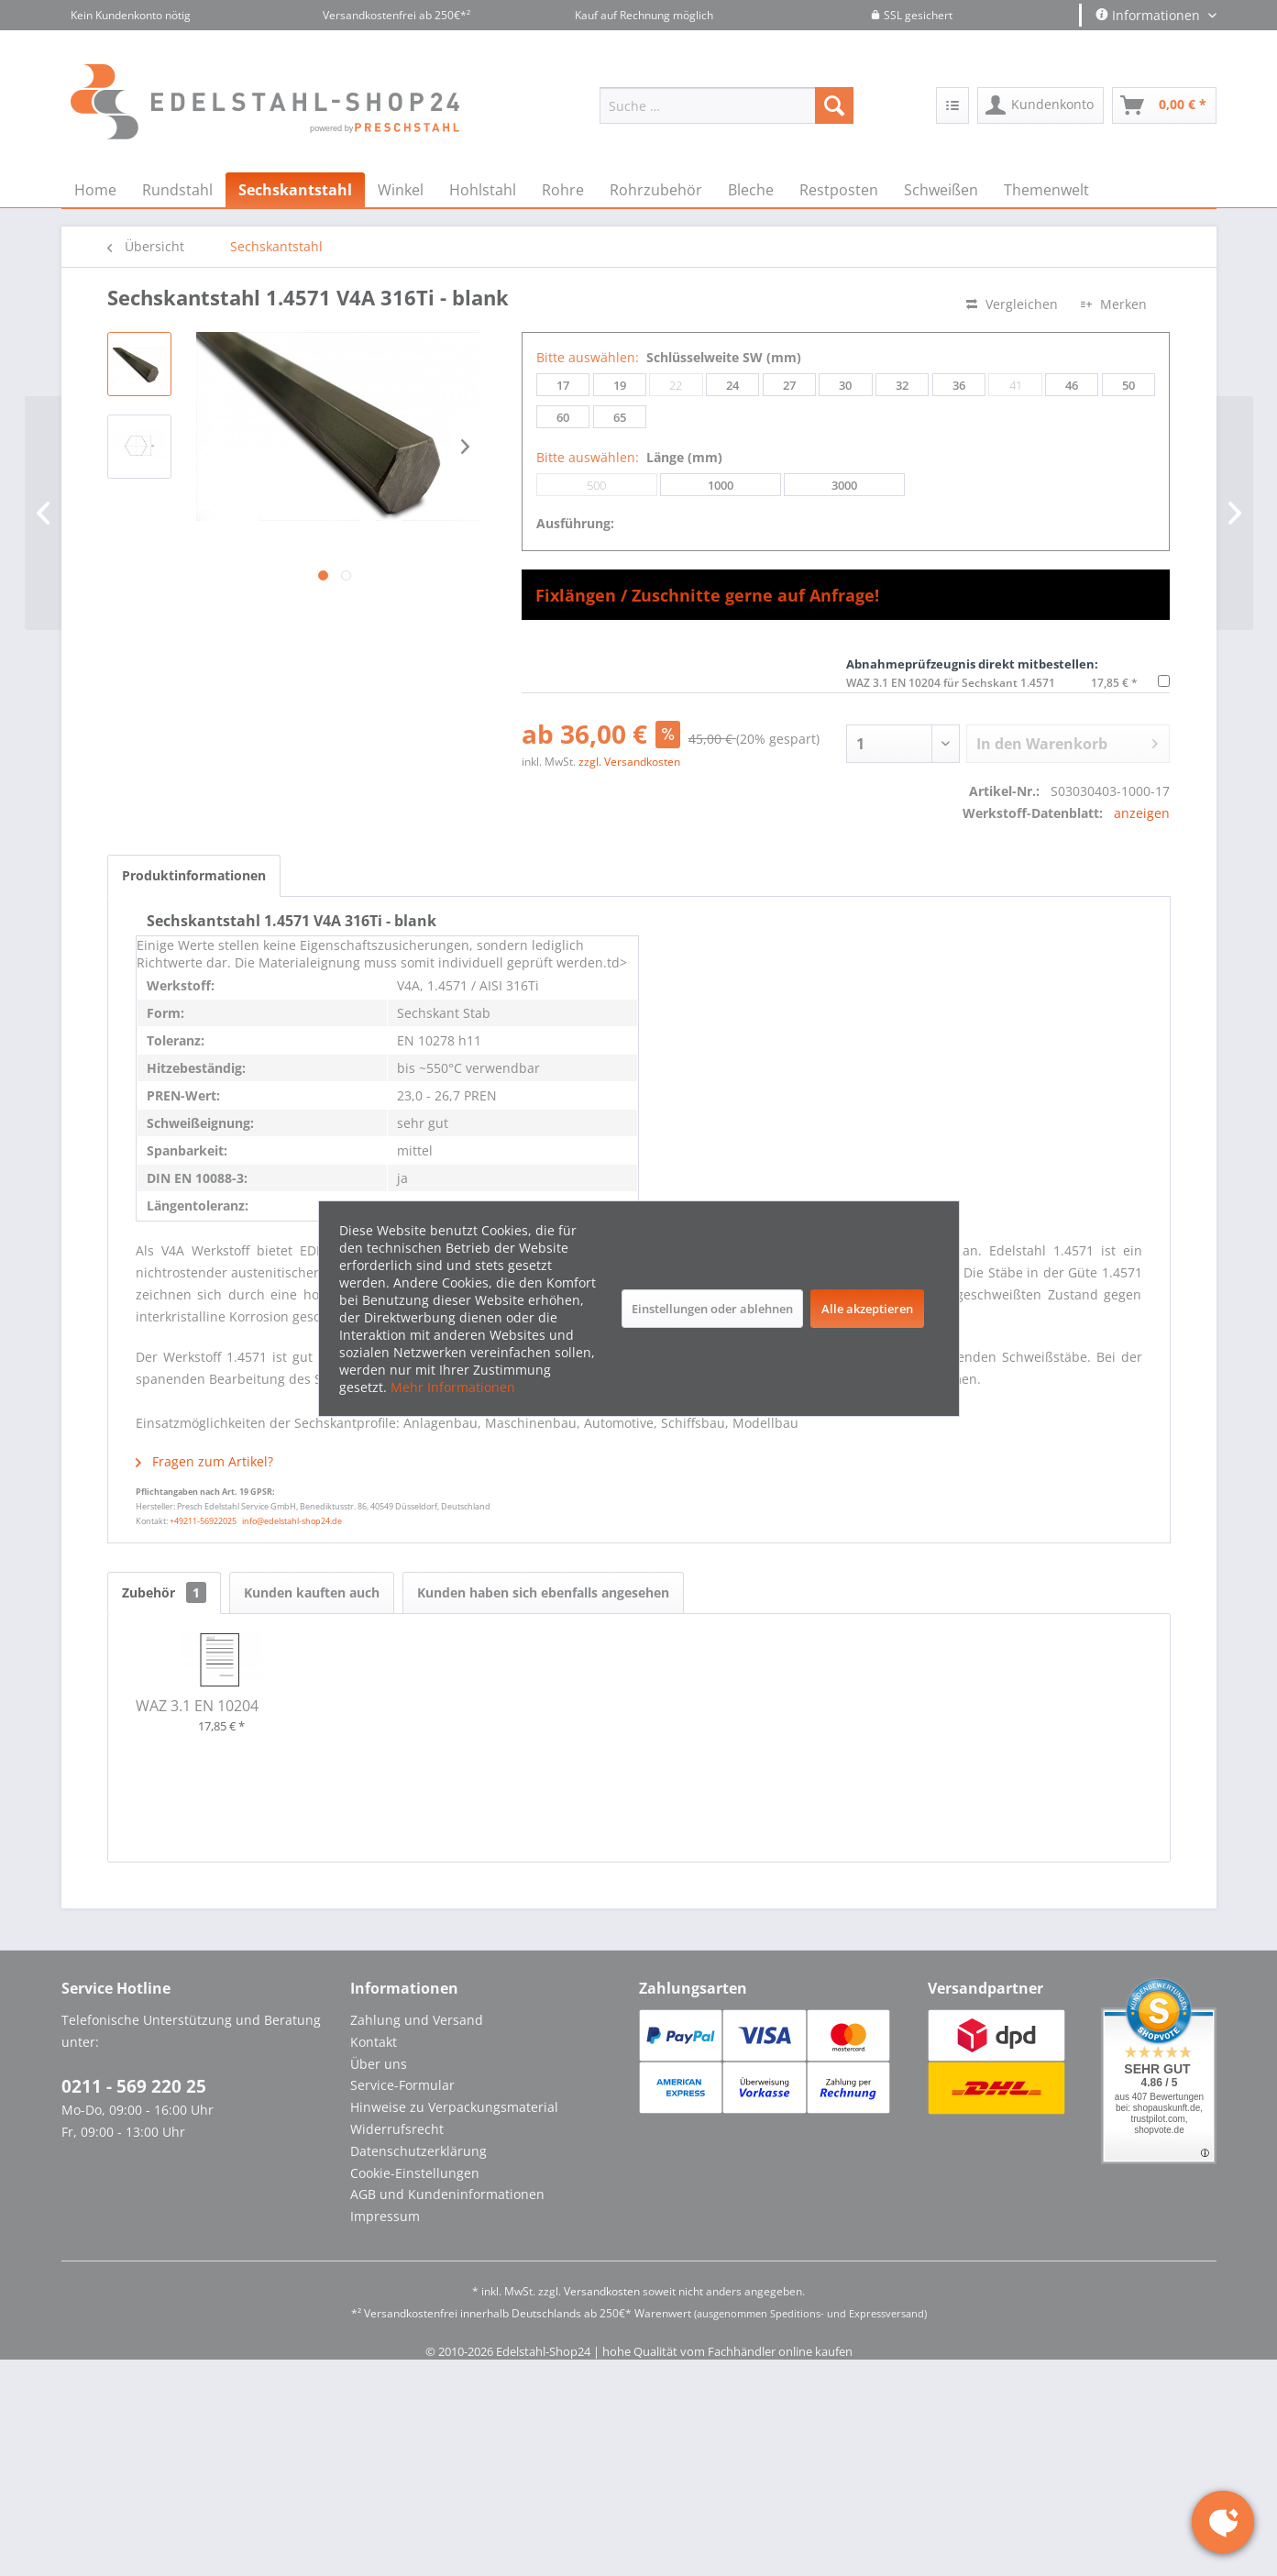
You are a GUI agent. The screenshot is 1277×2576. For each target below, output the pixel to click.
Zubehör (164, 1592)
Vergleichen (1012, 304)
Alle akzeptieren (867, 1308)
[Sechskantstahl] (295, 189)
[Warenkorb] (1164, 105)
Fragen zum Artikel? (204, 1461)
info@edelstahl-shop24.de (292, 1521)
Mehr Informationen (453, 1387)
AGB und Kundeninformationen (447, 2194)
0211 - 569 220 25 (133, 2086)
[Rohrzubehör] (656, 189)
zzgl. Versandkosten (629, 761)
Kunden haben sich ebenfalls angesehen (543, 1592)
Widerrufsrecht (397, 2129)
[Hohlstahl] (482, 189)
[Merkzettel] (952, 105)
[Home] (95, 189)
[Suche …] (726, 105)
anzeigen (1142, 813)
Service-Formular (402, 2085)
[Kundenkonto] (1040, 105)
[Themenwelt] (1046, 189)
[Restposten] (839, 189)
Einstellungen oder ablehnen (712, 1308)
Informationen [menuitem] (1149, 15)
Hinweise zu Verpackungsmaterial (454, 2107)
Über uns (378, 2064)
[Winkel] (400, 189)
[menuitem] (726, 105)
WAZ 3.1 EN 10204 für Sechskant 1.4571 (950, 683)
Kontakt (373, 2042)
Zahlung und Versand (416, 2020)
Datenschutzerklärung (418, 2151)
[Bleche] (751, 189)
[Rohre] (563, 189)
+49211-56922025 (203, 1521)
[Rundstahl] (177, 189)
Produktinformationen (194, 875)
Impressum (385, 2216)
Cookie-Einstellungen (414, 2173)
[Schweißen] (941, 189)
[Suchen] (834, 105)
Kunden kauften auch (312, 1592)
